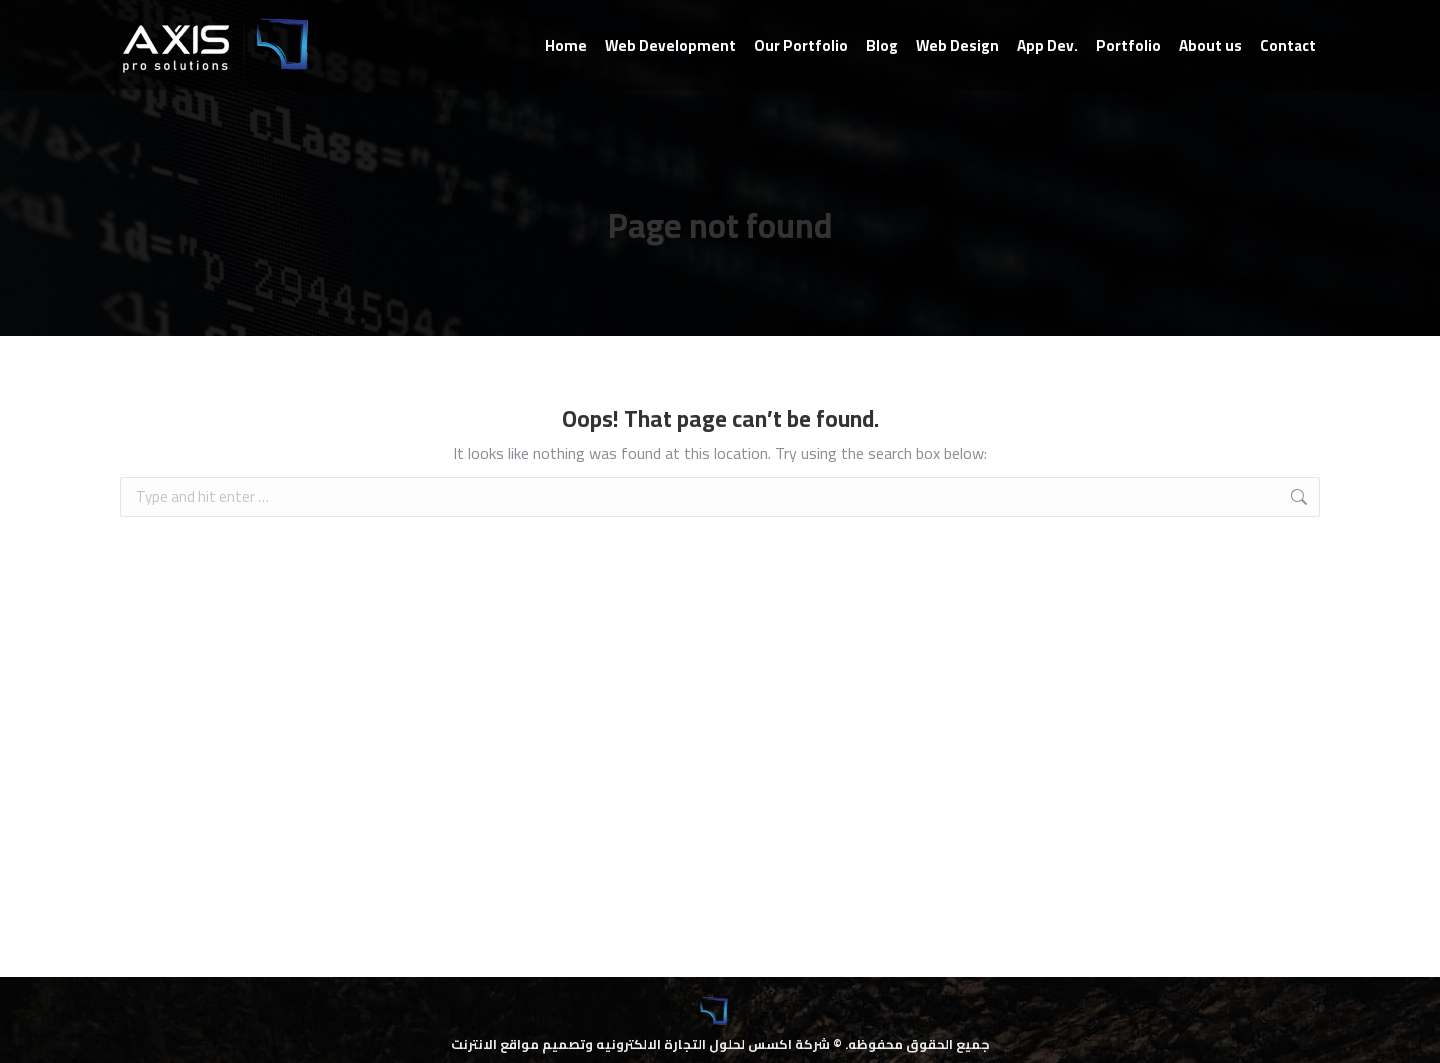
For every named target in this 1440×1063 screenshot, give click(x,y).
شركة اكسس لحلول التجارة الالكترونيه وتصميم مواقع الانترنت (640, 1044)
